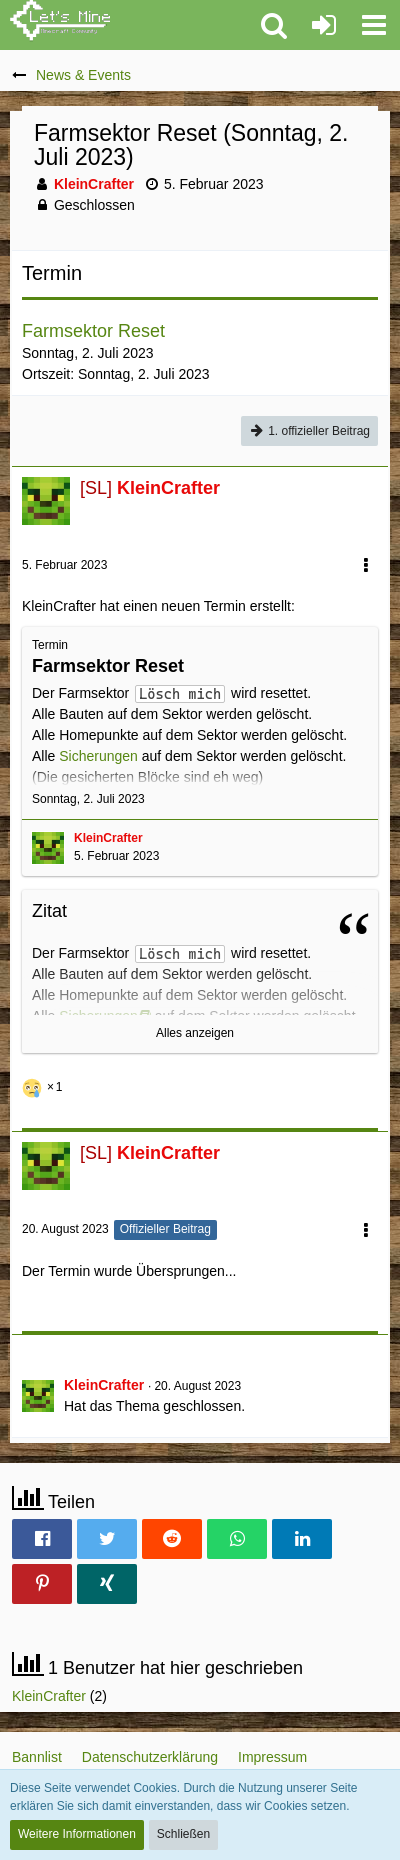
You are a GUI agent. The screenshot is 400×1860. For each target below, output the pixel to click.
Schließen (183, 1834)
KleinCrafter (49, 1696)
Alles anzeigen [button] (195, 1033)
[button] (374, 25)
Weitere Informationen (77, 1834)
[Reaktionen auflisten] (44, 1085)
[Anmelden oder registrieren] (324, 25)
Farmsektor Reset (93, 331)
